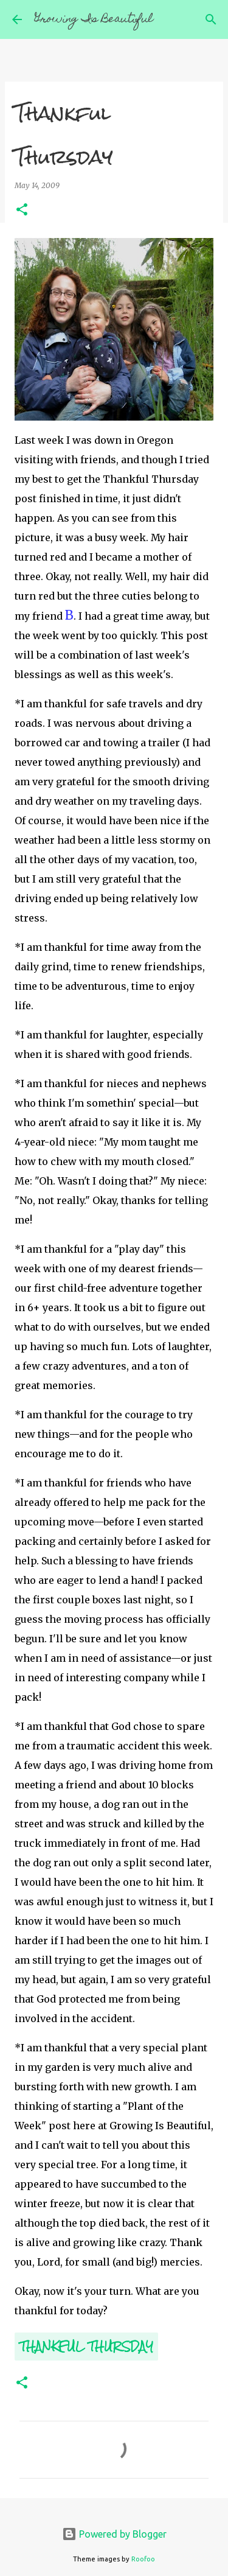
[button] (22, 210)
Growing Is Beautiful (93, 19)
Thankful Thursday (86, 2346)
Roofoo (143, 2559)
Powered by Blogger (114, 2534)
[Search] (211, 19)
